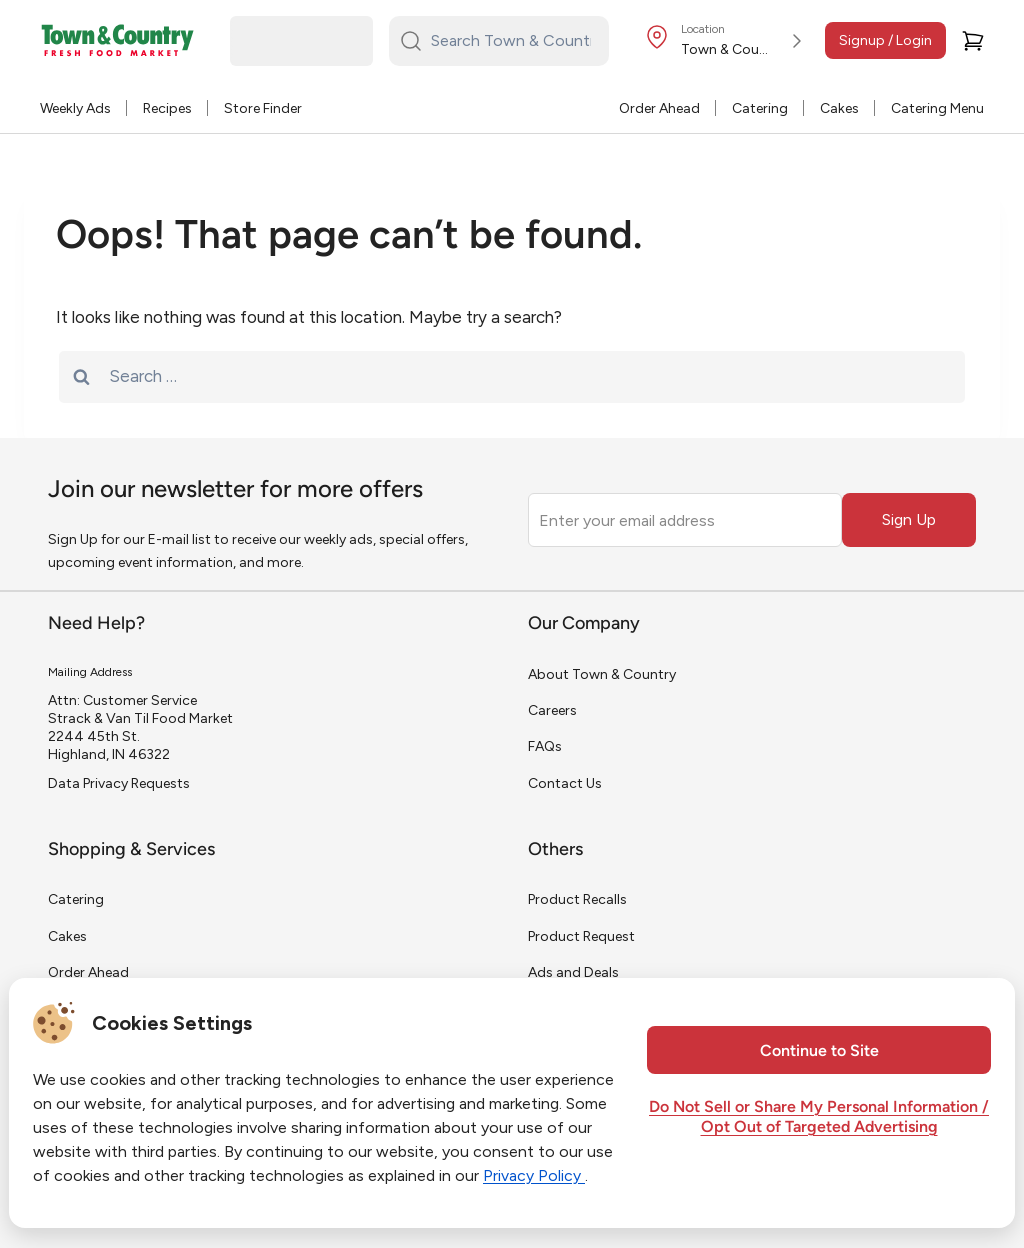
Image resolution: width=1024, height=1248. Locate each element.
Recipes (167, 108)
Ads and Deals (573, 972)
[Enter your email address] (685, 520)
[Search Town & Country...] (511, 41)
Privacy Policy (534, 1175)
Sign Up (909, 519)
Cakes (839, 108)
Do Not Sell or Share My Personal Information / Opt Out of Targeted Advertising (819, 1118)
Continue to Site (819, 1052)
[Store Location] (727, 41)
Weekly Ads (75, 108)
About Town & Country (602, 674)
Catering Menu (937, 108)
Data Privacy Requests (119, 783)
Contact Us (565, 783)
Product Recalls (577, 899)
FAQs (545, 746)
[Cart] (973, 41)
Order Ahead (659, 108)
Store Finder (263, 108)
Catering (760, 108)
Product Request (581, 936)
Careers (552, 710)
